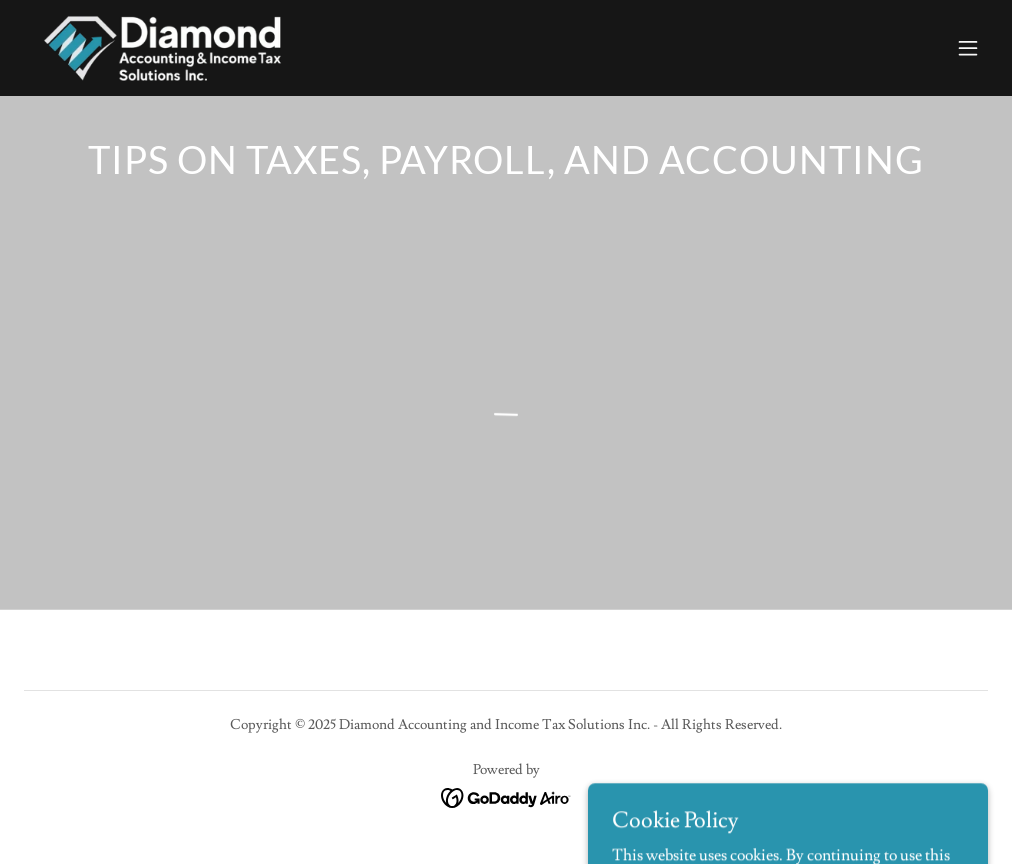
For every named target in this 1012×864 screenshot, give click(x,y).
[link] (161, 48)
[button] (968, 48)
